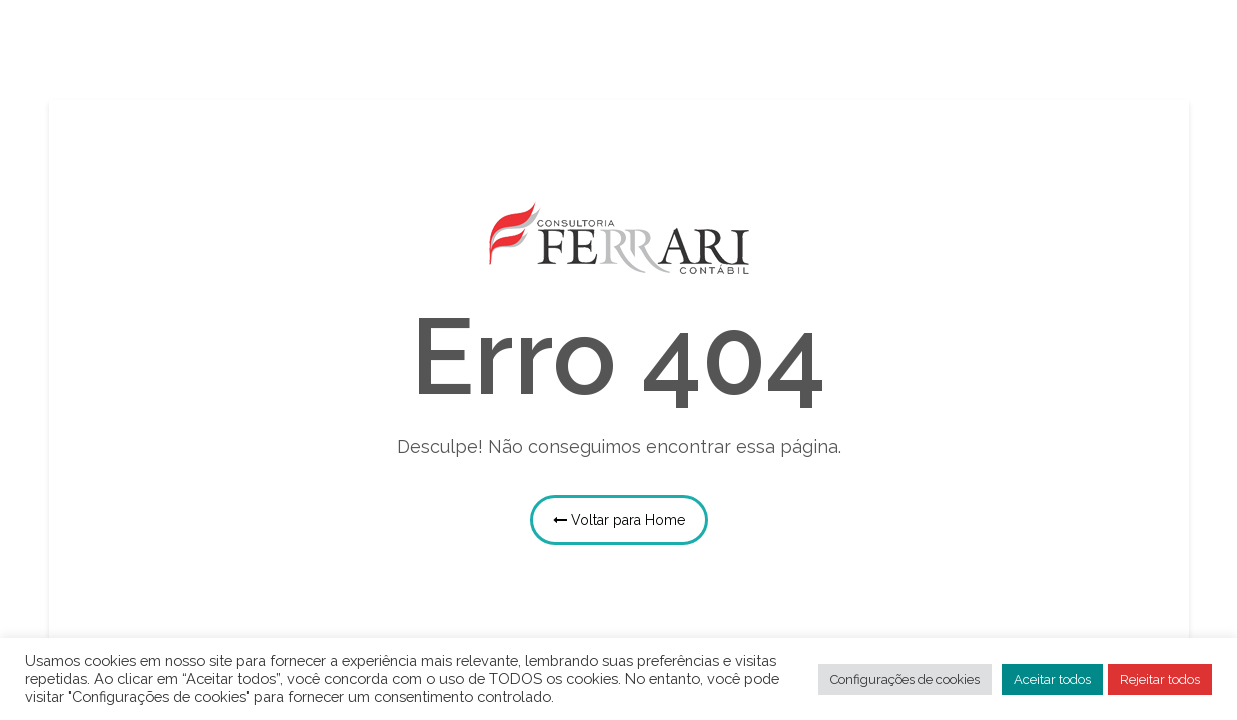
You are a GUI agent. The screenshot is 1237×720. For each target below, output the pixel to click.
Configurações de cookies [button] (905, 679)
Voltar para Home (619, 520)
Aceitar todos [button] (1052, 679)
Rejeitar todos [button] (1160, 679)
